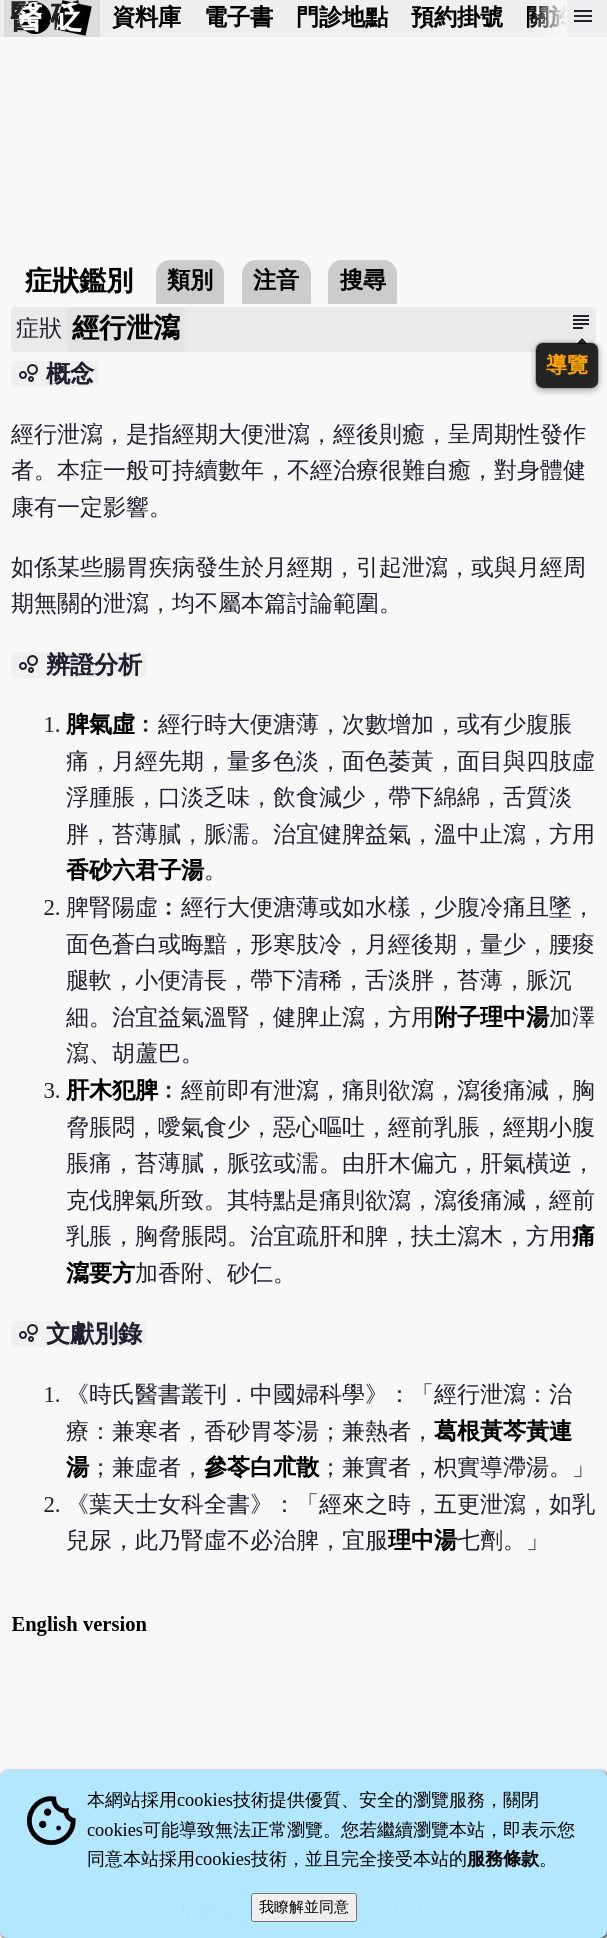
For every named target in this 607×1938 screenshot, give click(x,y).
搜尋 (363, 280)
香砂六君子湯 (135, 870)
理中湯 (422, 1540)
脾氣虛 (100, 724)
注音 (276, 280)
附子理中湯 (491, 1017)
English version (79, 1624)
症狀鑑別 (79, 281)
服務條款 (503, 1859)
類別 (190, 280)
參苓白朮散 (261, 1467)
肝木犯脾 (112, 1090)
